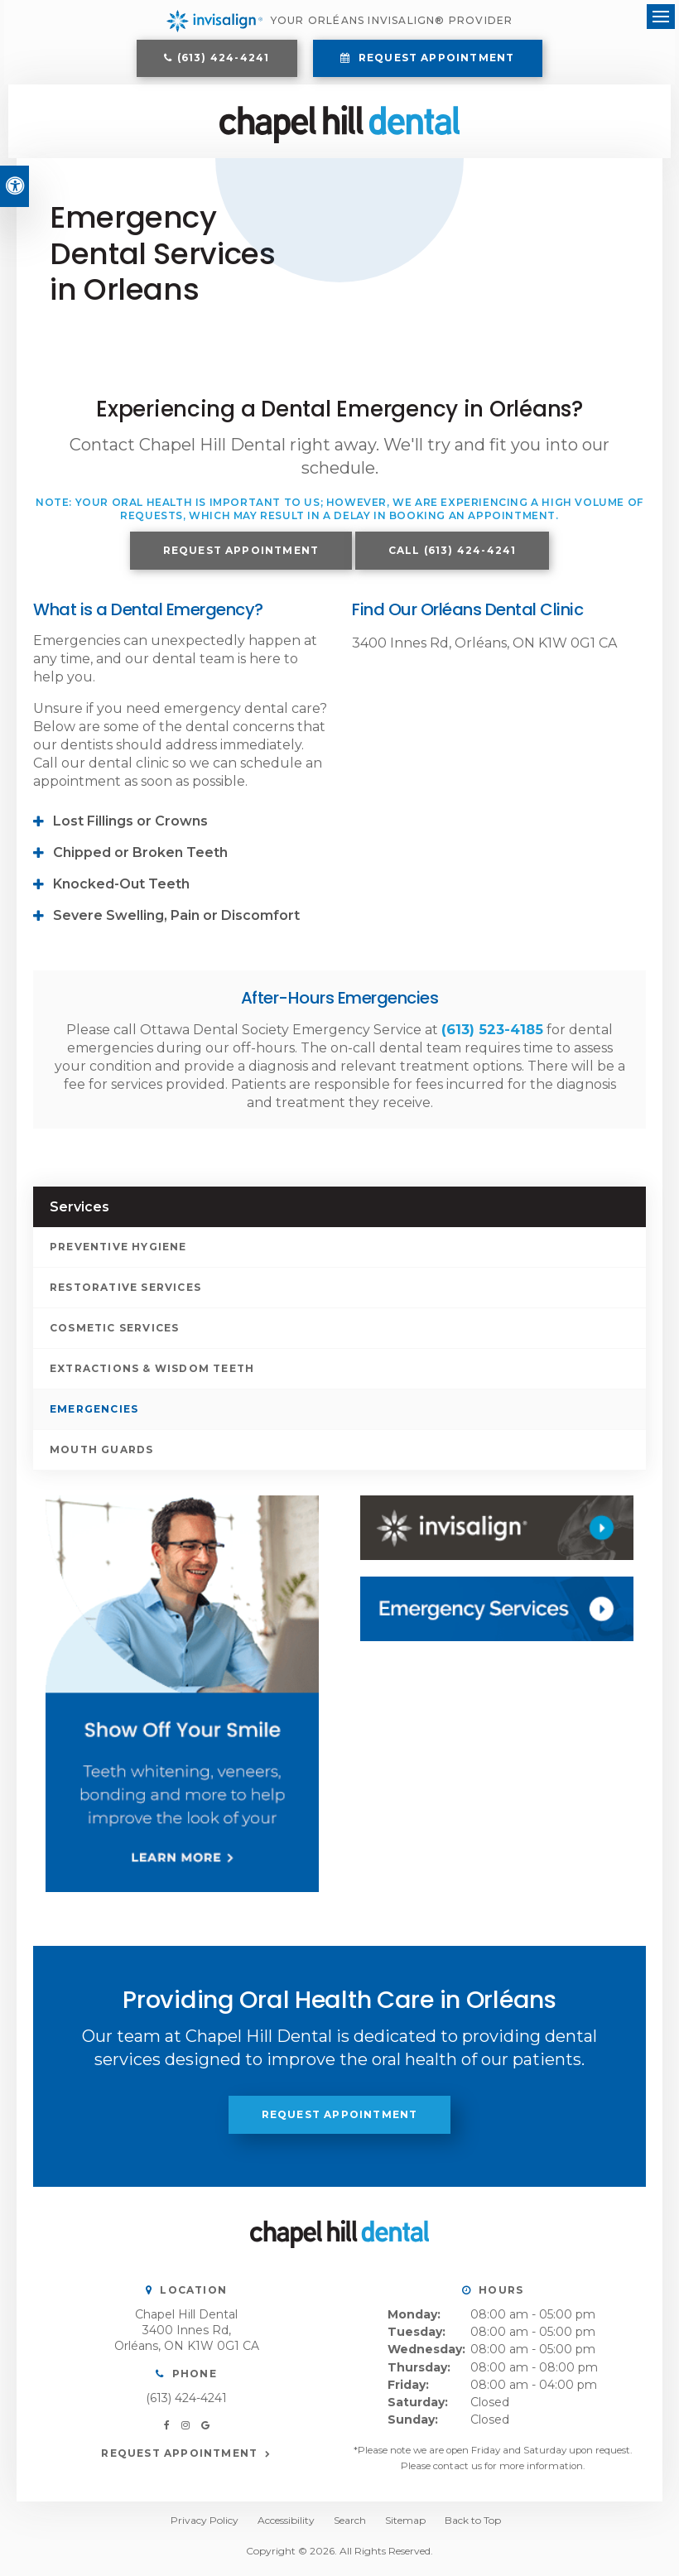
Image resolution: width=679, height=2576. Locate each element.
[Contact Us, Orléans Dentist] (497, 1614)
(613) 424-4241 (223, 60)
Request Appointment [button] (435, 60)
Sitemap (405, 2526)
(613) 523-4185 (492, 1034)
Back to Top (473, 2526)
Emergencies (94, 1414)
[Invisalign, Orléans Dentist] (497, 1532)
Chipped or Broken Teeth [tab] (140, 858)
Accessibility (286, 2526)
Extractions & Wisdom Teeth (152, 1373)
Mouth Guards (101, 1454)
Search (350, 2526)
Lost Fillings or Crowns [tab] (130, 827)
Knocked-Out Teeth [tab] (121, 890)
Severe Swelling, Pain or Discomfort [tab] (176, 921)
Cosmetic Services (114, 1333)
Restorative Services (125, 1292)
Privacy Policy (204, 2526)
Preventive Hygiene (118, 1251)
